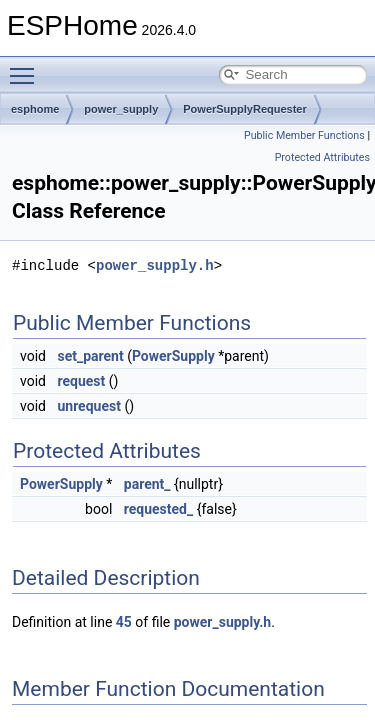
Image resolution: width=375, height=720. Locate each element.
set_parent (90, 356)
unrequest (88, 406)
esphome (35, 109)
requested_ (158, 509)
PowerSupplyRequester (244, 109)
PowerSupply (173, 356)
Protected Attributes (322, 157)
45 (124, 622)
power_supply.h (155, 265)
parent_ (147, 484)
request (81, 381)
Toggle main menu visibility (27, 67)
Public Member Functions (304, 135)
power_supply (121, 109)
